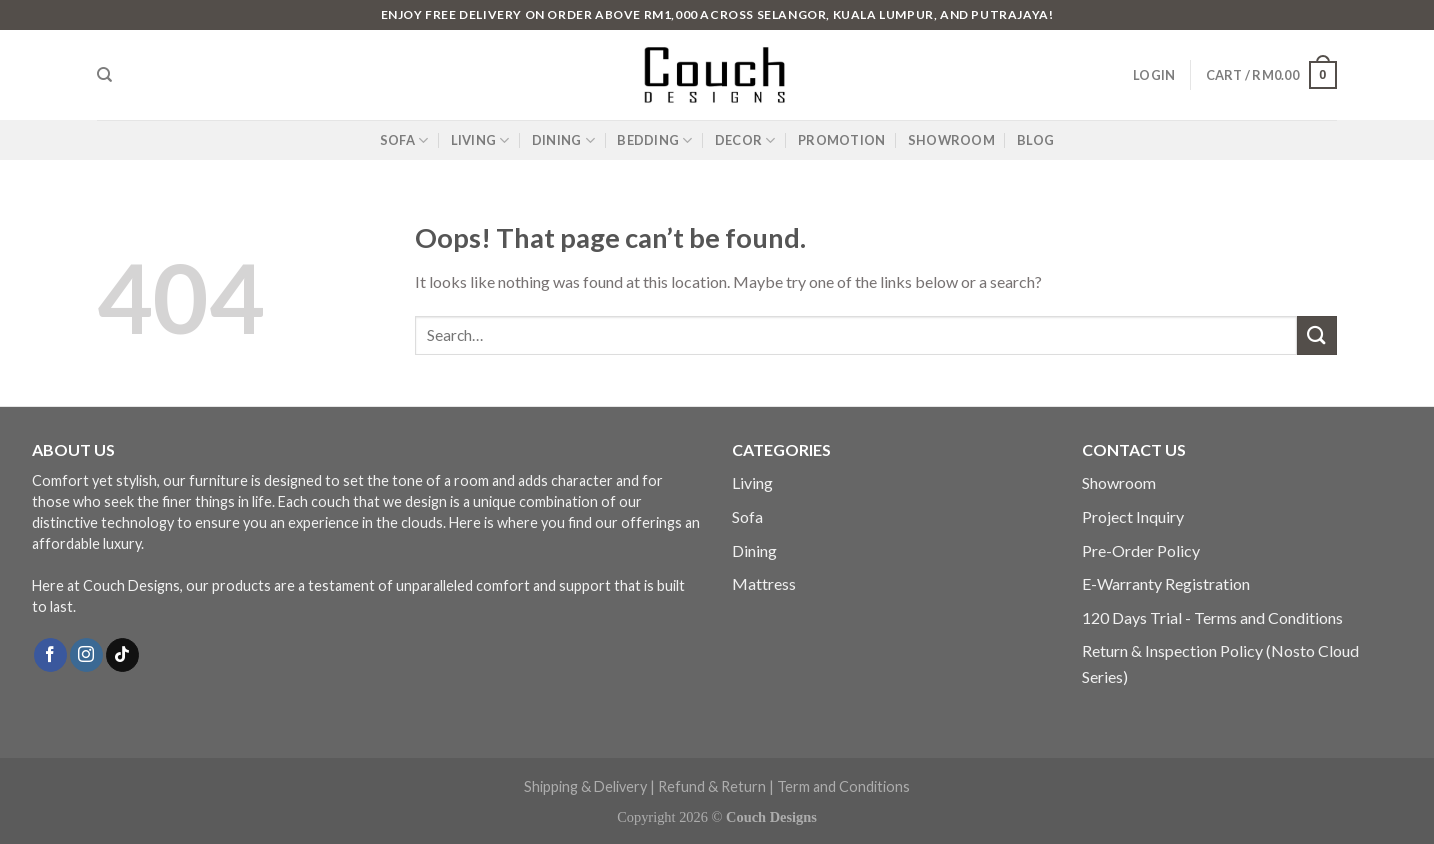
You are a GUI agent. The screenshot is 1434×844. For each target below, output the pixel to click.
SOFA (404, 140)
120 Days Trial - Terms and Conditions (1212, 617)
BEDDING (654, 140)
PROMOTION (841, 140)
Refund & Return (712, 786)
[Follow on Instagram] (86, 655)
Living (752, 482)
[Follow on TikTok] (122, 655)
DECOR (745, 140)
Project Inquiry (1133, 516)
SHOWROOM (951, 140)
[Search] (104, 75)
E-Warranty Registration (1166, 583)
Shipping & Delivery (585, 786)
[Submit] (1317, 335)
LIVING (480, 140)
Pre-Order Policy (1141, 550)
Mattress (764, 583)
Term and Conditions (843, 786)
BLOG (1035, 140)
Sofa (747, 516)
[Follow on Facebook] (50, 655)
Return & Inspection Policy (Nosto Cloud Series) (1220, 663)
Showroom (1119, 482)
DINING (563, 140)
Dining (754, 550)
